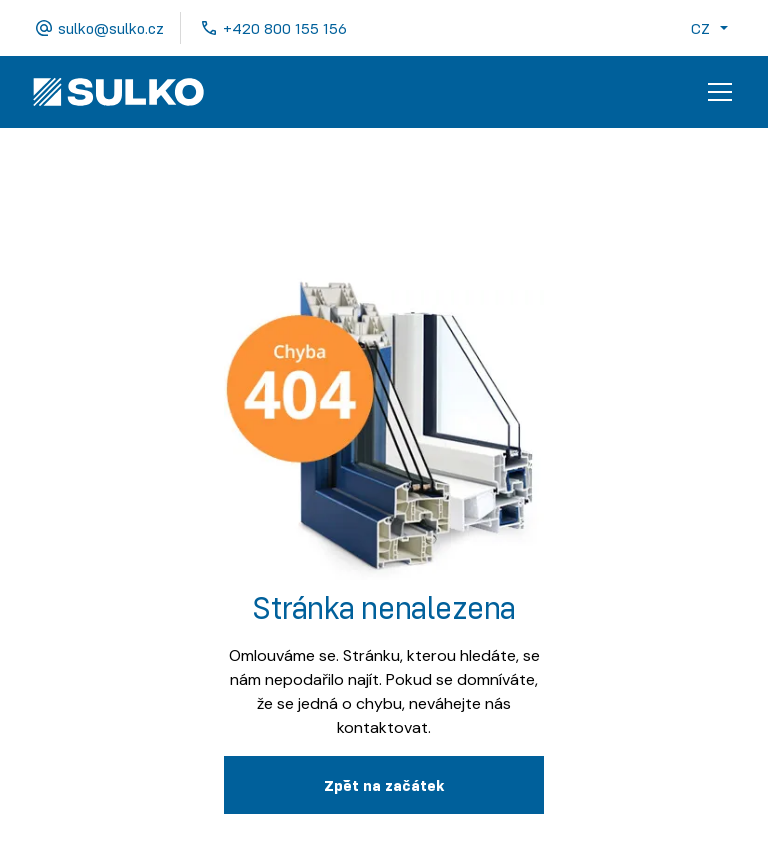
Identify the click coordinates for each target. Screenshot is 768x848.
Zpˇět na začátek (384, 785)
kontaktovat (382, 727)
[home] (118, 92)
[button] (713, 28)
